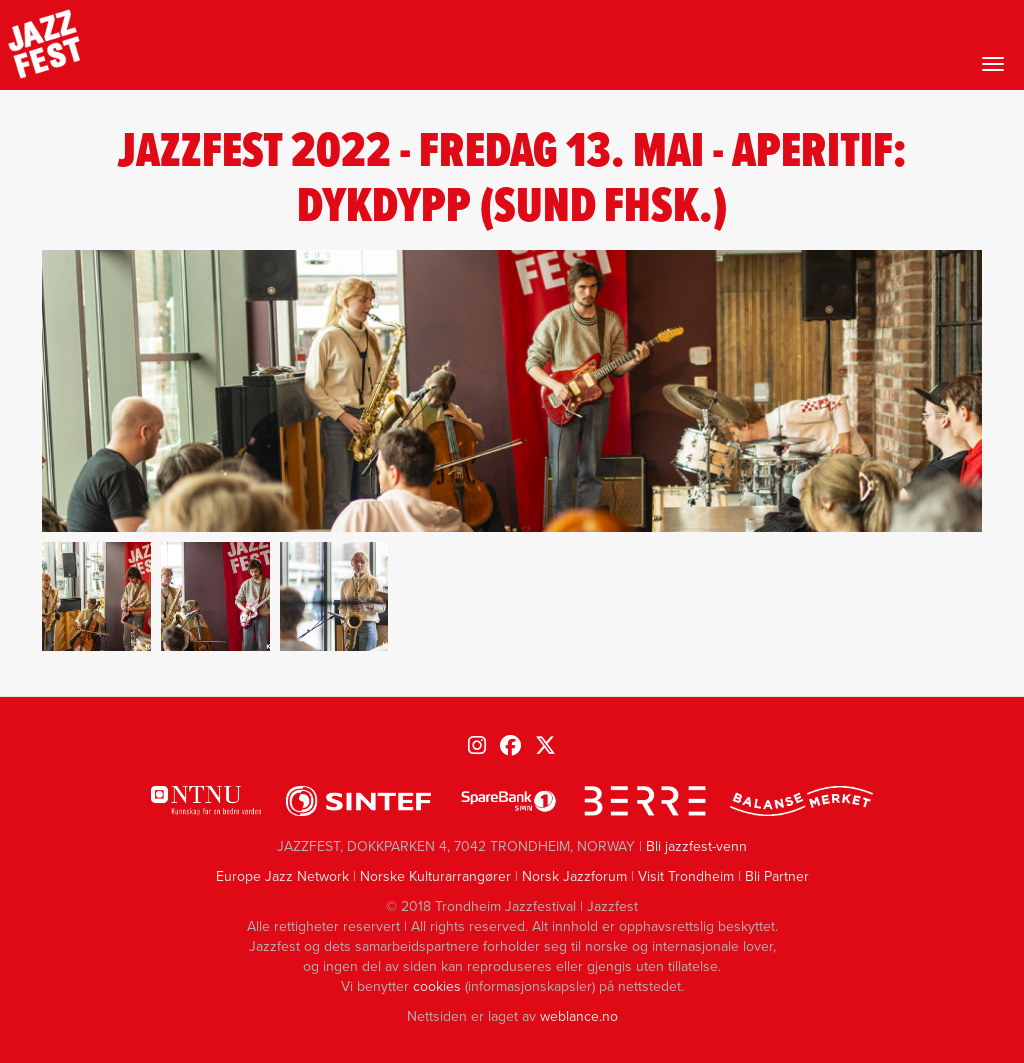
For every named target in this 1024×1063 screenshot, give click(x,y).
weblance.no (579, 1016)
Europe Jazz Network (282, 876)
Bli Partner (777, 876)
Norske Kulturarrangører (435, 876)
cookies (437, 986)
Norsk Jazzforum (574, 876)
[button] (96, 596)
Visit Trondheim (686, 876)
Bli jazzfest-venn (696, 846)
